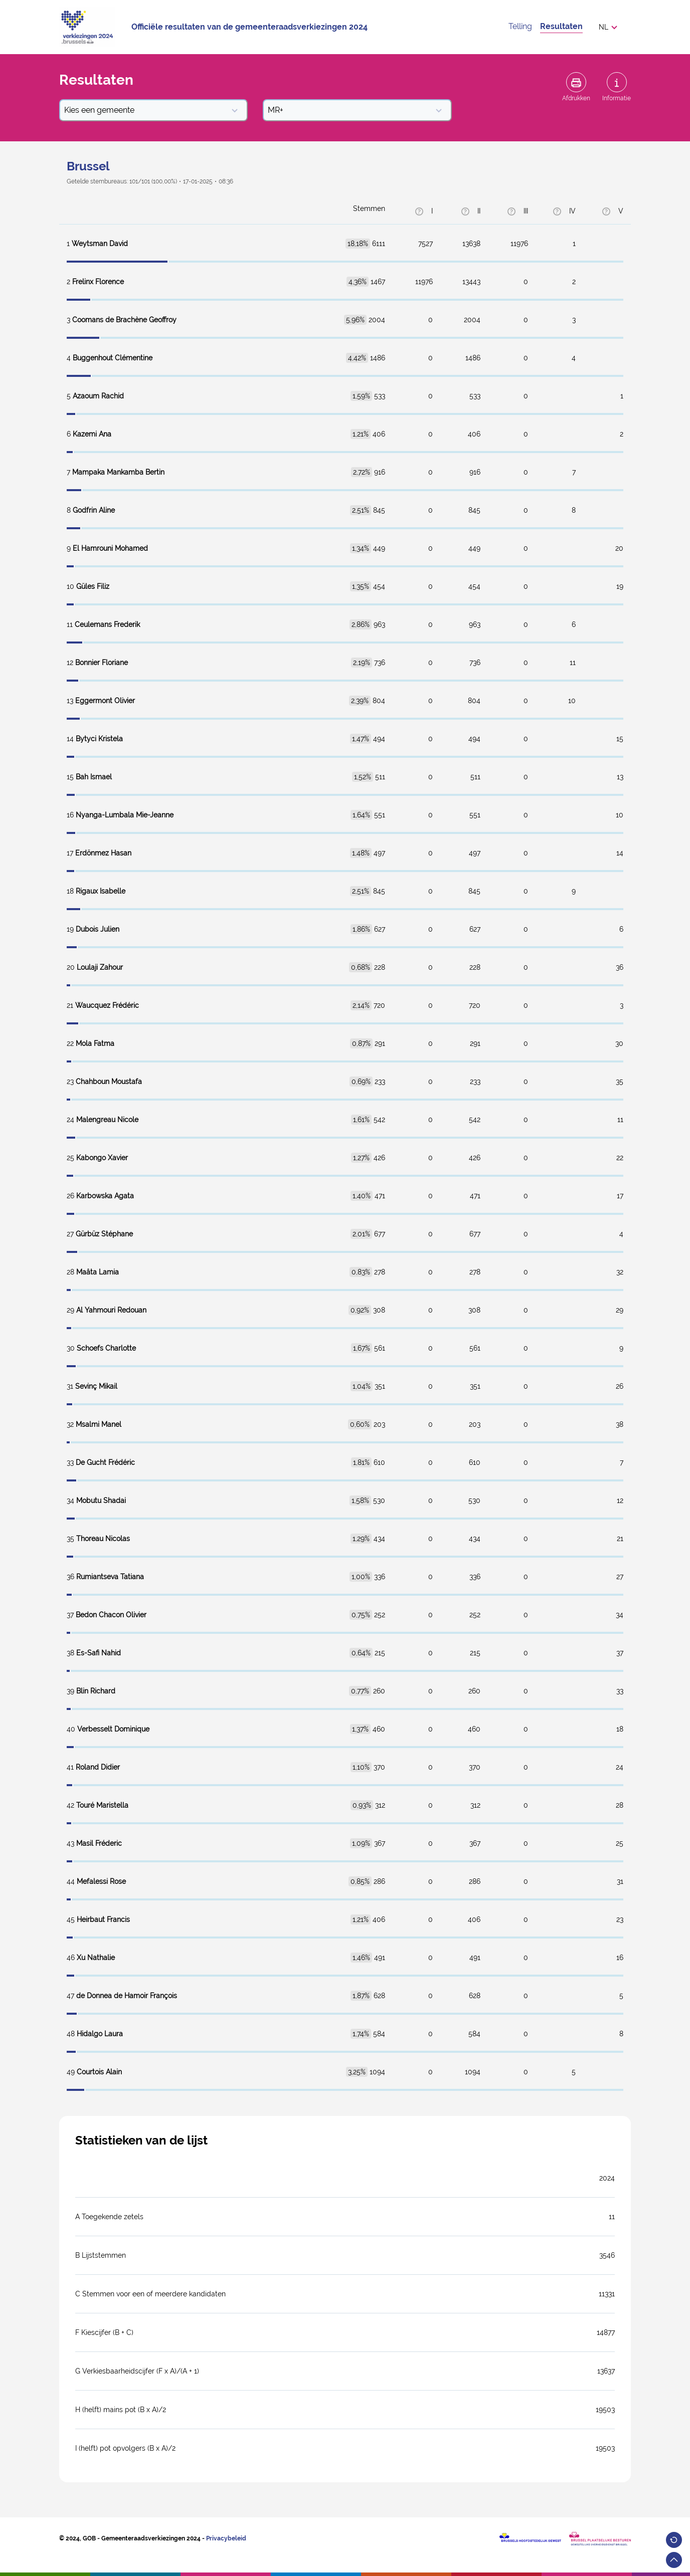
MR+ (355, 110)
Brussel (88, 166)
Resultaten (561, 26)
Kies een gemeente (151, 110)
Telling (520, 26)
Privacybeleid (226, 2538)
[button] (611, 27)
